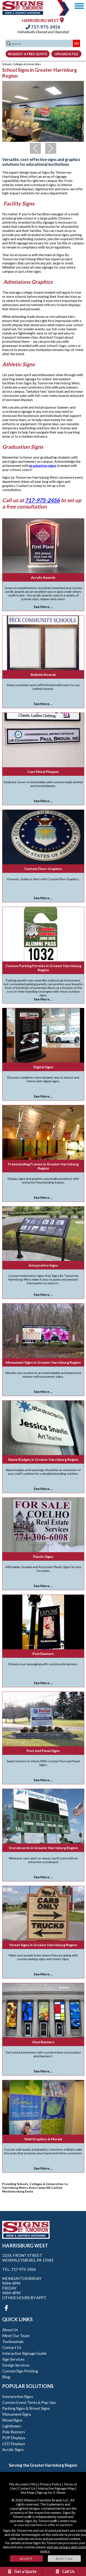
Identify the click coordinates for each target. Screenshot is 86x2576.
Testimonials (13, 2341)
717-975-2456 (43, 26)
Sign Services (13, 2359)
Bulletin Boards (43, 674)
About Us (10, 2329)
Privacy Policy (50, 2484)
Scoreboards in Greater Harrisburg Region (43, 1848)
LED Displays (13, 2443)
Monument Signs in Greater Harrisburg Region (43, 1362)
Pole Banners (43, 1653)
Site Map (27, 2492)
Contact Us (11, 2347)
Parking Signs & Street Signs (26, 2408)
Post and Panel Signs (43, 1751)
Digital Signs (43, 1067)
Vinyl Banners (43, 2042)
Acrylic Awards (43, 577)
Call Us (65, 2571)
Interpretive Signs (43, 1265)
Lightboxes (11, 2426)
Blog (6, 2376)
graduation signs (42, 465)
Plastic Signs (43, 1556)
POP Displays (13, 2437)
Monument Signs (16, 2414)
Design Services (16, 2365)
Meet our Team (15, 2335)
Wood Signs (12, 2420)
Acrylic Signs (13, 2449)
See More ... (43, 607)
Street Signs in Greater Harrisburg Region (43, 1945)
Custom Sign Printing (20, 2371)
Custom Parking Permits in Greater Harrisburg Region (43, 968)
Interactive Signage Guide (24, 2353)
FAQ (33, 2484)
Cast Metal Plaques (43, 771)
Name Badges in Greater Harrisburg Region (43, 1459)
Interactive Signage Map (56, 2488)
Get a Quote (21, 2571)
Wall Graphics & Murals (43, 2139)
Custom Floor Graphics (43, 869)
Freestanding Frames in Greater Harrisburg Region (43, 1166)
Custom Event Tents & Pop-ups (29, 2402)
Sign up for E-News (51, 2492)
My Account (18, 2484)
